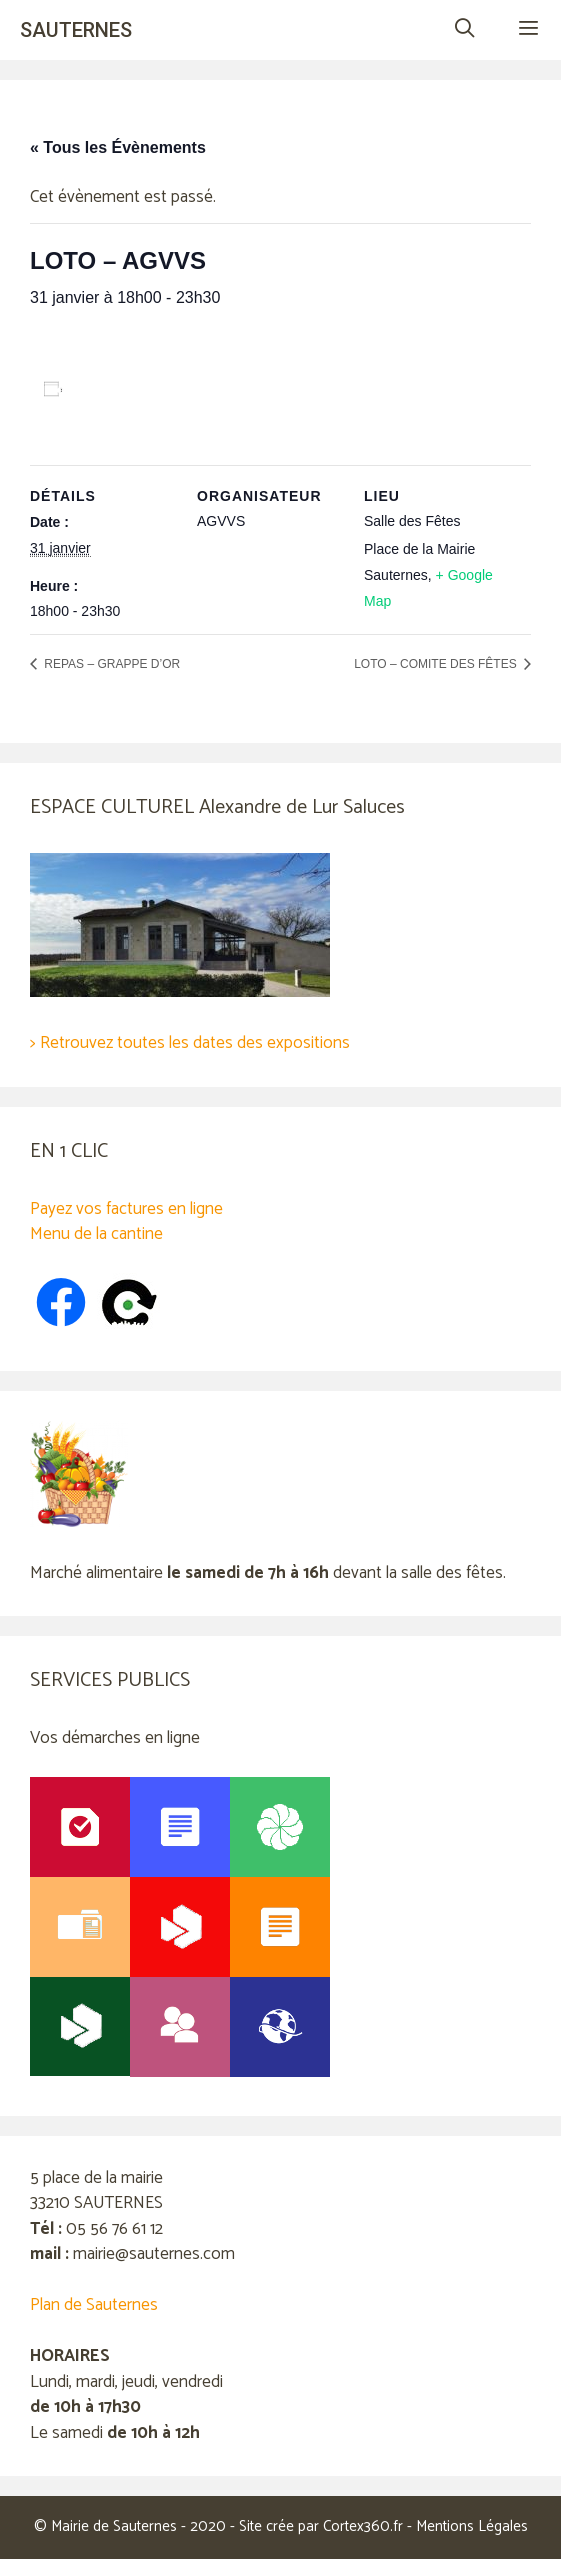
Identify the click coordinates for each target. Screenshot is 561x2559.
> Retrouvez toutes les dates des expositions (190, 1043)
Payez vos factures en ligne (126, 1209)
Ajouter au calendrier (146, 390)
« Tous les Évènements (118, 147)
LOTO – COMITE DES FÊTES (437, 664)
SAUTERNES (76, 30)
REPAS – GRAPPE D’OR (110, 664)
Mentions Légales (472, 2526)
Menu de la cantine (96, 1234)
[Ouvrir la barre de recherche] (464, 30)
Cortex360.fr (363, 2526)
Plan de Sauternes (94, 2305)
